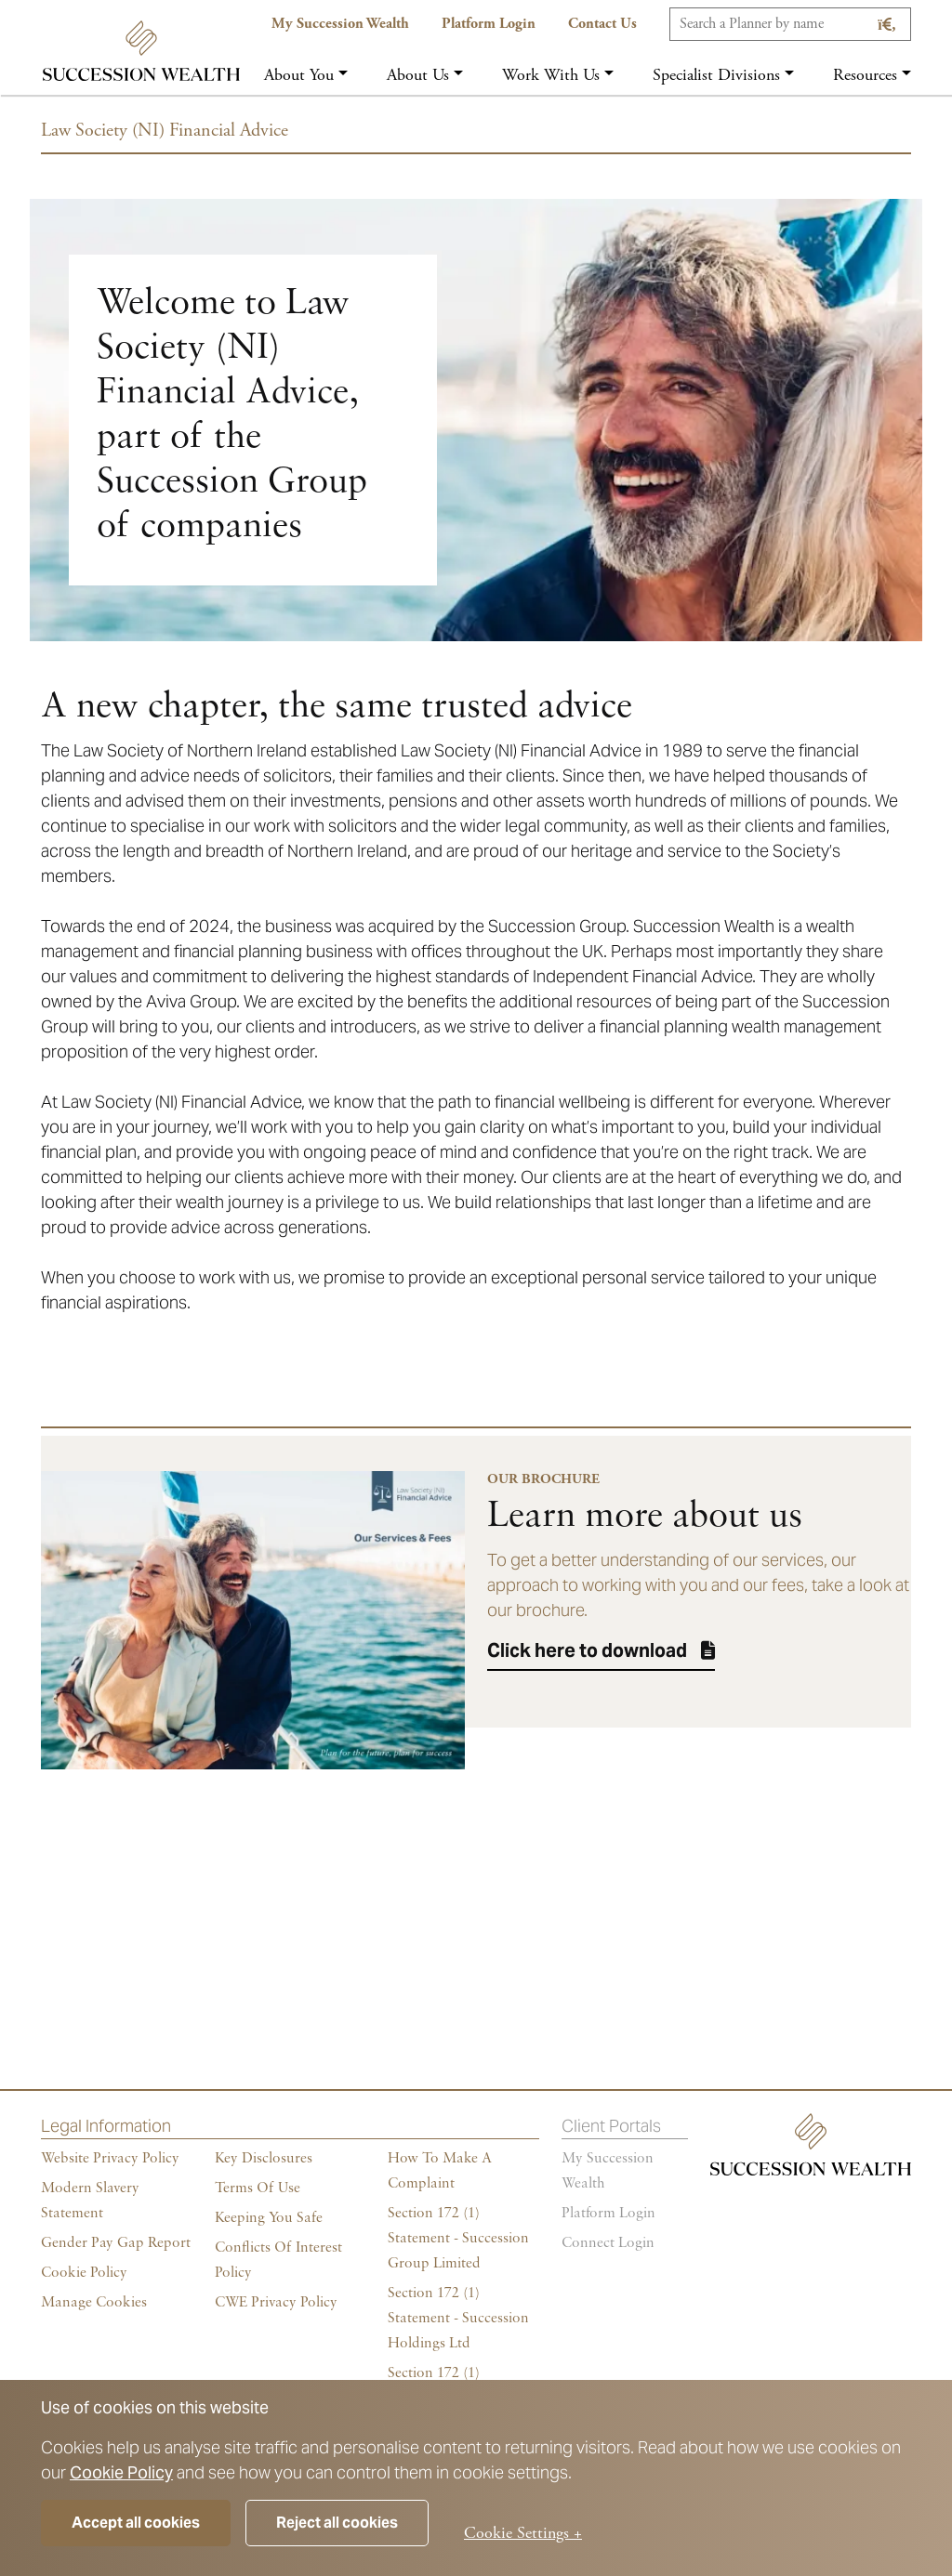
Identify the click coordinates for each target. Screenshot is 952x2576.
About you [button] (299, 74)
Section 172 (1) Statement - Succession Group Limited (458, 2238)
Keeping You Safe (269, 2218)
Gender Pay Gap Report (116, 2243)
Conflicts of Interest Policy (278, 2260)
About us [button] (418, 74)
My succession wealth (608, 2171)
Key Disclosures (263, 2158)
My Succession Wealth (340, 24)
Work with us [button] (551, 74)
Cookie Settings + (523, 2532)
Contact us (602, 24)
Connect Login (608, 2243)
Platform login (608, 2213)
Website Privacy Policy (110, 2158)
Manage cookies (94, 2302)
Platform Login (489, 24)
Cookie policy (84, 2273)
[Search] (790, 24)
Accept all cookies (136, 2522)
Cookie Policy (121, 2472)
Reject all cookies (337, 2522)
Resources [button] (865, 74)
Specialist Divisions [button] (716, 74)
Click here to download (587, 1650)
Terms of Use (257, 2188)
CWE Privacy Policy (276, 2302)
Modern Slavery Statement (90, 2201)
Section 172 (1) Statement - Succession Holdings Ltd (458, 2318)
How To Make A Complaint (440, 2171)
